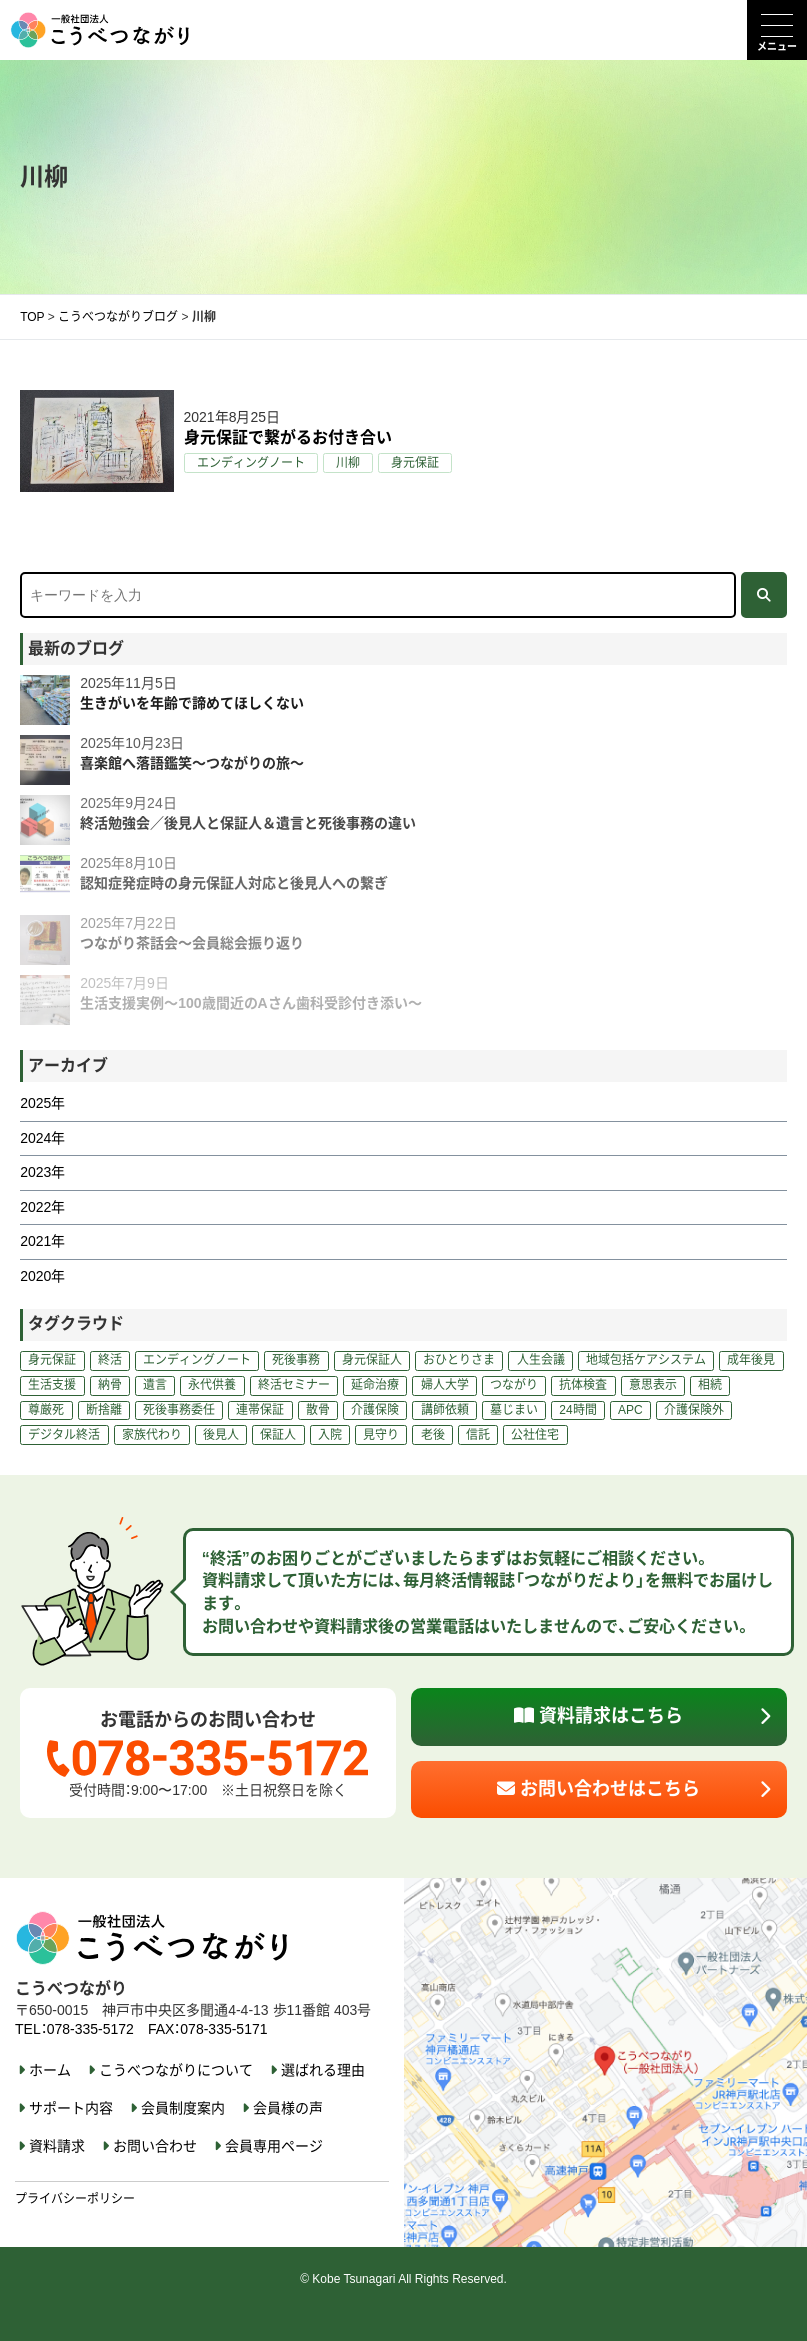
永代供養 (212, 1385)
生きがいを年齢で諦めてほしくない (192, 703)
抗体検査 (583, 1385)
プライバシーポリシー (75, 2199)
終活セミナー (294, 1385)
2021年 (42, 1241)
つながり (514, 1385)
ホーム (50, 2070)
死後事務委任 (179, 1410)
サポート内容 (71, 2108)
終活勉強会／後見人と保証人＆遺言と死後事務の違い (248, 823)
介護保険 (375, 1410)
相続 (710, 1385)
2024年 (42, 1138)
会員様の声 (288, 2108)
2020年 (42, 1276)
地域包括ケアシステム (646, 1360)
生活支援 (52, 1385)
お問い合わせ (155, 2146)
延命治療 (375, 1385)
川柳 (348, 463)
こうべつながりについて (176, 2070)
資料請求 (57, 2146)
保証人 (278, 1435)
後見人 (221, 1435)
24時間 (577, 1410)
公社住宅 (535, 1435)
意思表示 (653, 1385)
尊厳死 (46, 1410)
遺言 (155, 1385)
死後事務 (296, 1360)
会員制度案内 (183, 2108)
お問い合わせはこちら (598, 1789)
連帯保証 (260, 1410)
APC (630, 1410)
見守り (381, 1435)
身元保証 (415, 463)
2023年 (42, 1172)
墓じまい (514, 1410)
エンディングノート (251, 463)
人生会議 (541, 1360)
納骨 (110, 1385)
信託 (478, 1435)
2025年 (42, 1103)
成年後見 (751, 1360)
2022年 (42, 1207)
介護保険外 (694, 1410)
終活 (110, 1360)
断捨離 (104, 1410)
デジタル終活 (64, 1435)
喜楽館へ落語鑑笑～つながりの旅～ (192, 763)
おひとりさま (459, 1360)
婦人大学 (445, 1385)
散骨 (318, 1410)
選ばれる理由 (323, 2070)
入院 (330, 1435)
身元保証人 (372, 1360)
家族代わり (152, 1435)
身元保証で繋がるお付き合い (288, 437)
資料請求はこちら (598, 1716)
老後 (433, 1435)
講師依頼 (445, 1410)
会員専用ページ (274, 2146)
